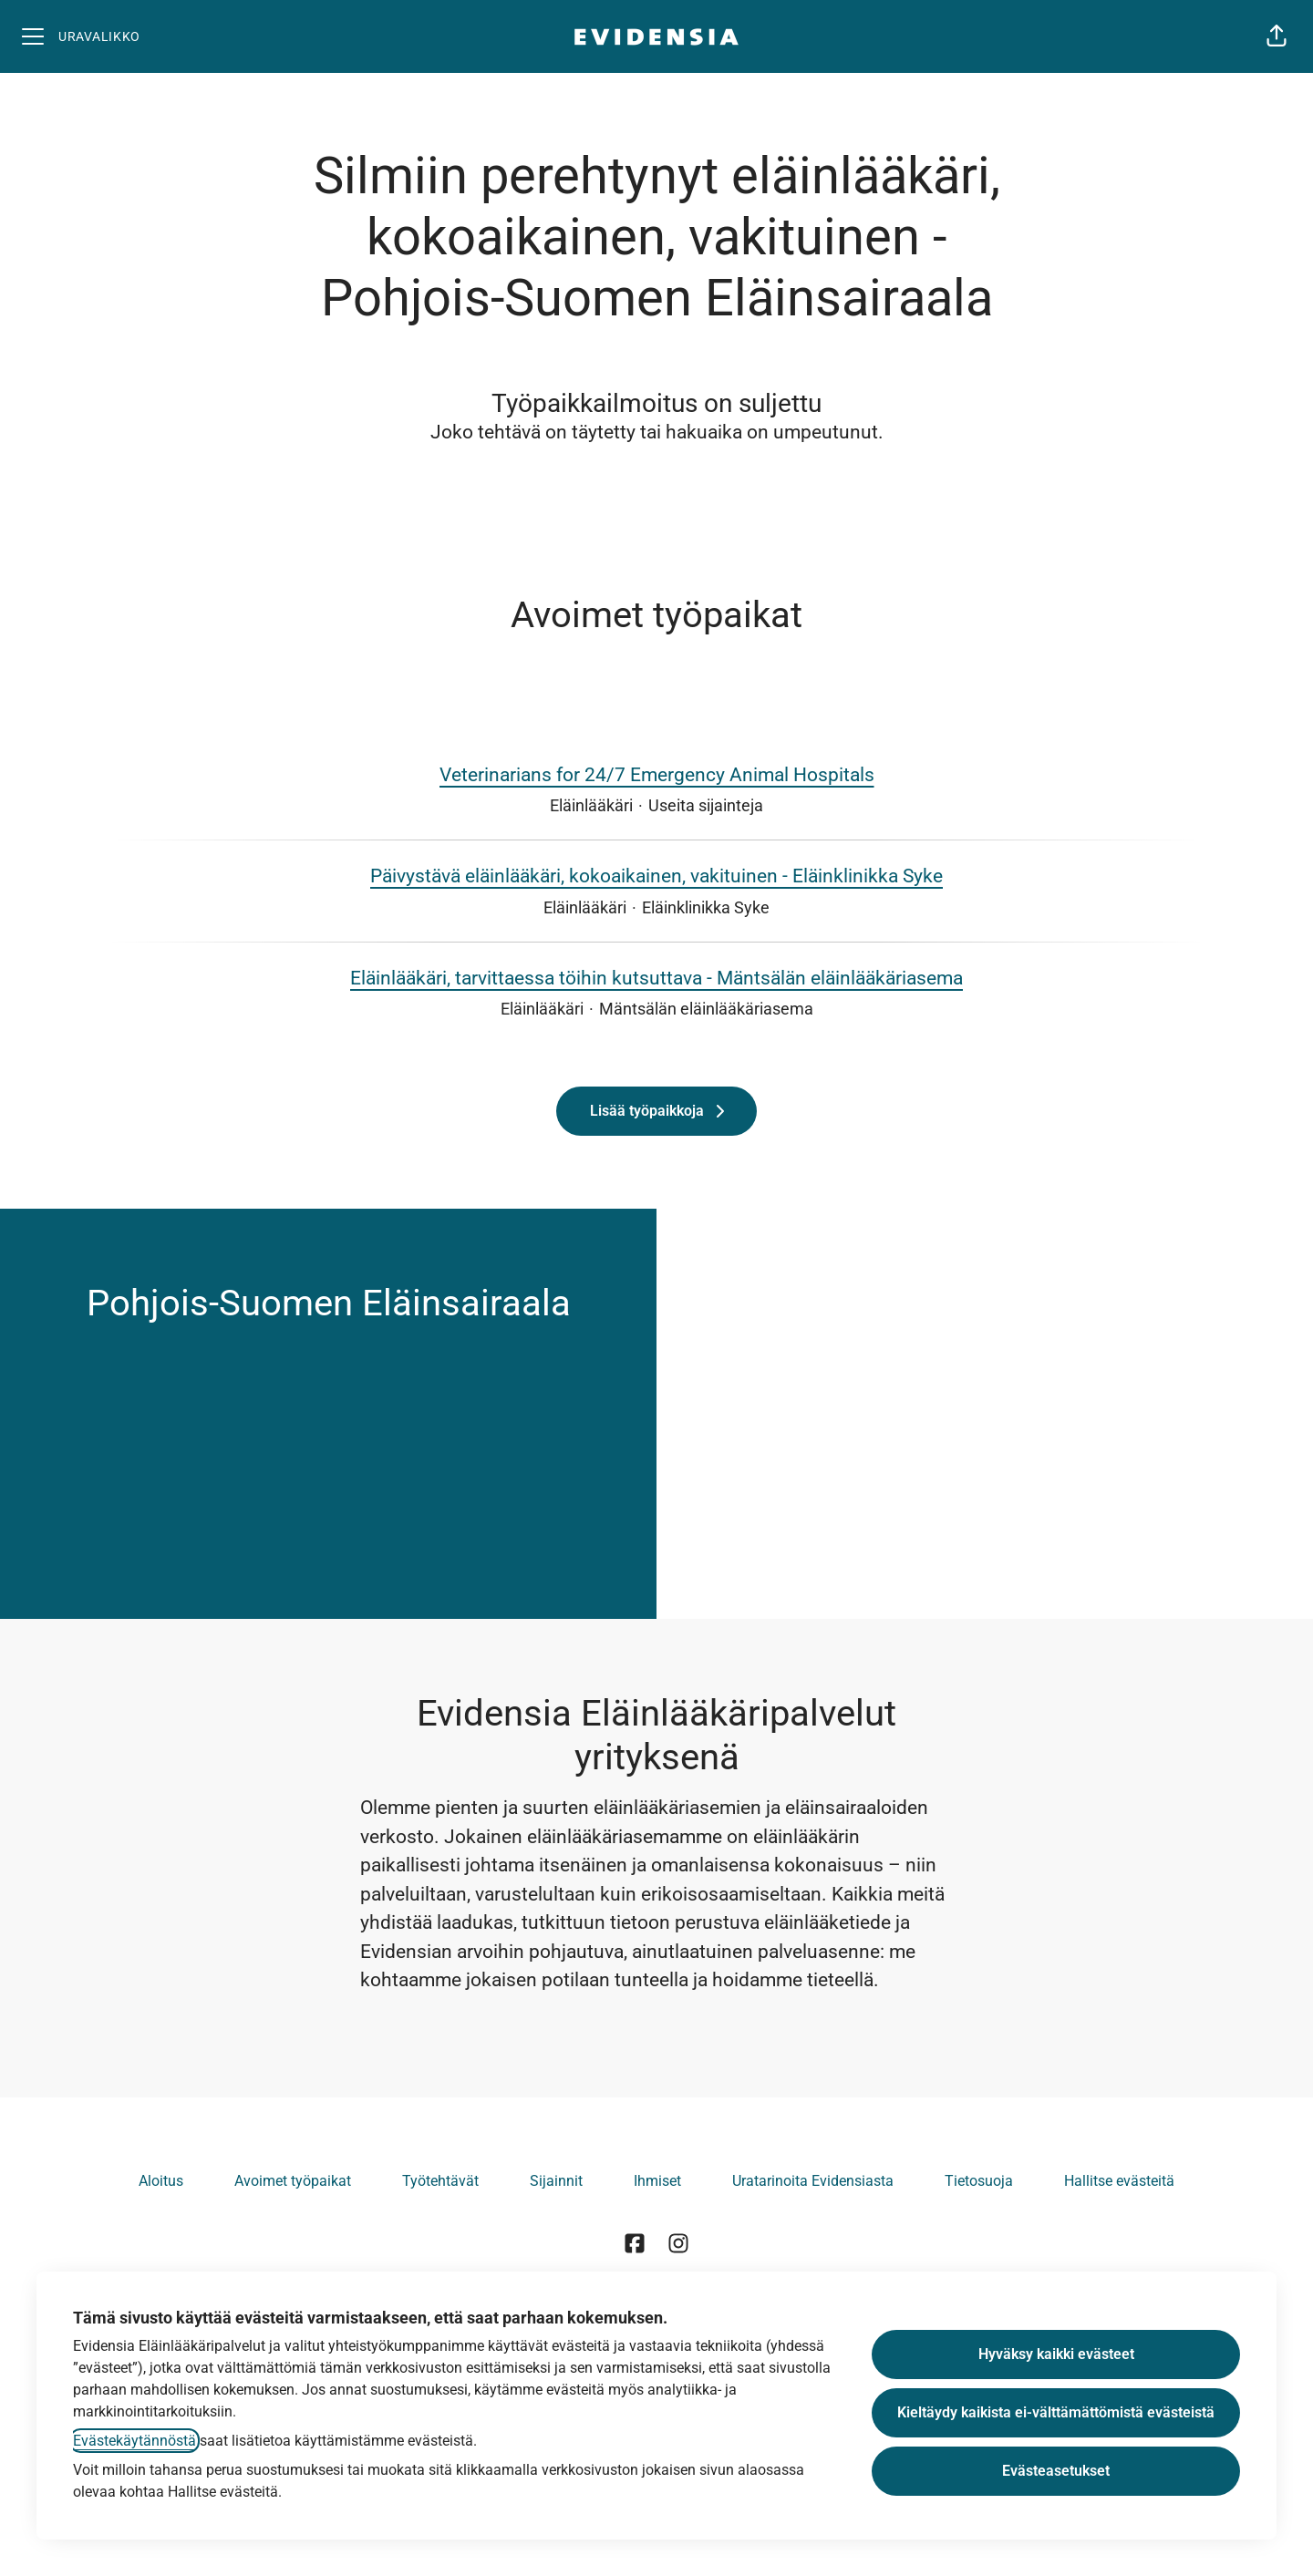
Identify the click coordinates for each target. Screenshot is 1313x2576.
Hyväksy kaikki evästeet (1056, 2354)
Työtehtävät (440, 2181)
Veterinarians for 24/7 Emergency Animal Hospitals (656, 775)
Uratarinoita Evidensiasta (813, 2181)
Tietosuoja (979, 2181)
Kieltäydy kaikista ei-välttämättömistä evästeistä (1056, 2412)
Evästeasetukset (1056, 2470)
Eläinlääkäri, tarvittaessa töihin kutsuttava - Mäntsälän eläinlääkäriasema (656, 979)
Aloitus (161, 2181)
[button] (1276, 36)
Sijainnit (556, 2181)
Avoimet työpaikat (292, 2181)
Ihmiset (657, 2181)
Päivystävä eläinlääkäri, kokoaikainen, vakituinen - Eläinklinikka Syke (656, 876)
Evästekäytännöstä (134, 2440)
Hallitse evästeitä (1119, 2181)
